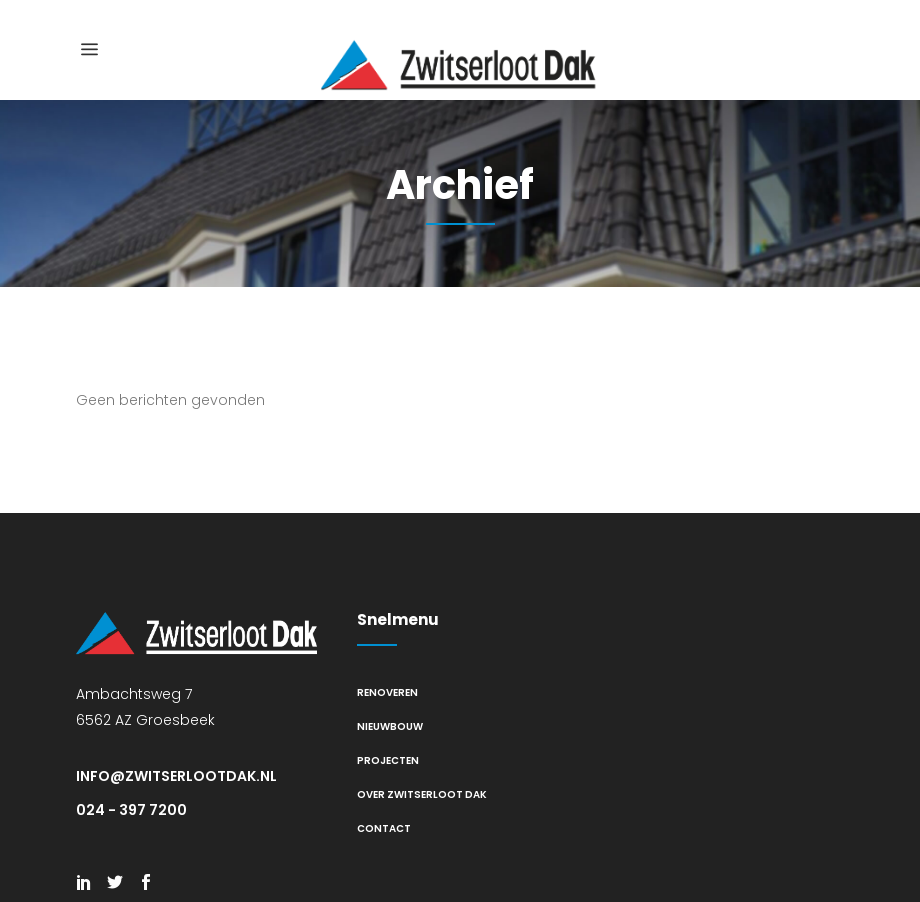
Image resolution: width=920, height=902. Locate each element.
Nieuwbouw (390, 726)
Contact (384, 828)
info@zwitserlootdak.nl (176, 776)
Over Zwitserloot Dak (422, 794)
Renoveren (387, 692)
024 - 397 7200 (131, 810)
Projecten (388, 760)
